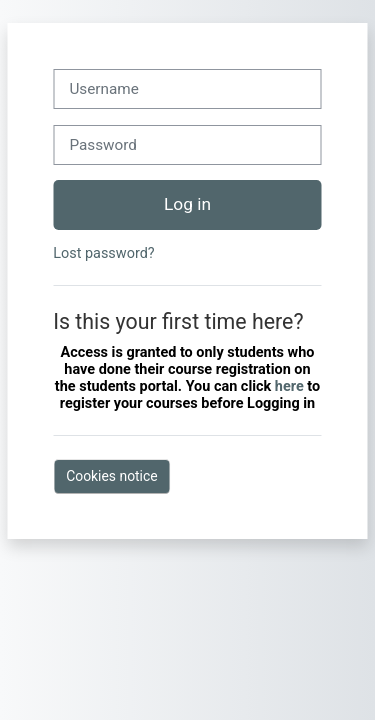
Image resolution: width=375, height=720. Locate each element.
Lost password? (103, 253)
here (291, 386)
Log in (187, 204)
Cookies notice (111, 476)
